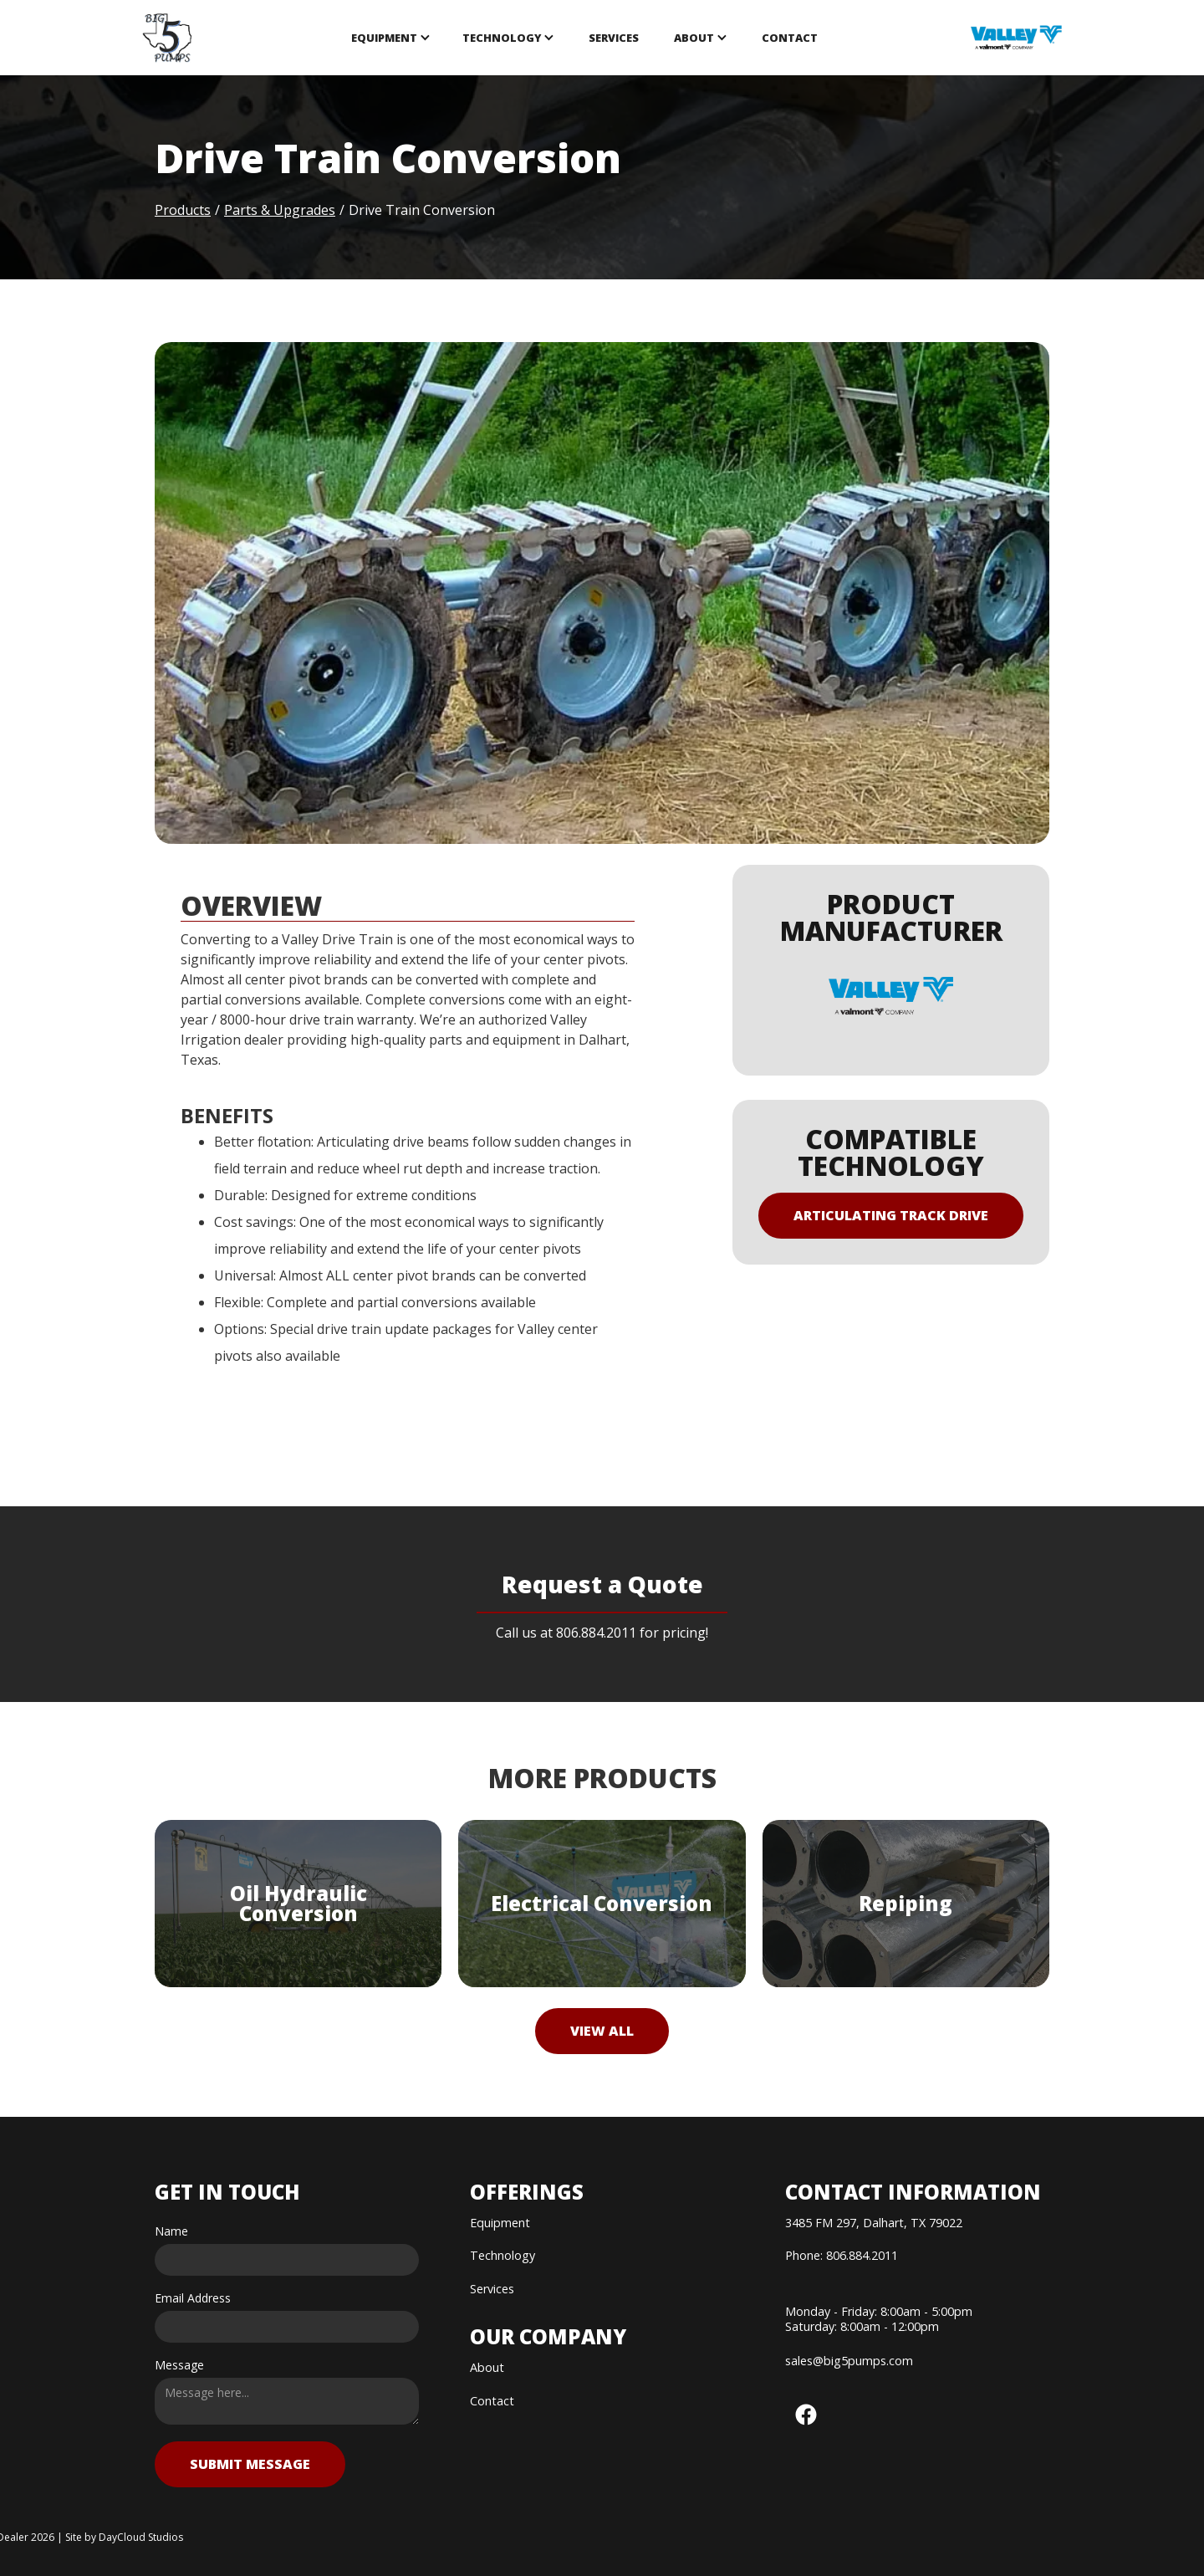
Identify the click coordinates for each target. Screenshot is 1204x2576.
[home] (167, 38)
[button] (390, 38)
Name (171, 2231)
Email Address (193, 2298)
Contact (790, 37)
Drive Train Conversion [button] (422, 210)
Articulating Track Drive (890, 1215)
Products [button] (183, 210)
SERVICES (614, 37)
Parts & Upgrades (279, 210)
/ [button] (341, 210)
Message (179, 2365)
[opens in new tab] (1016, 37)
